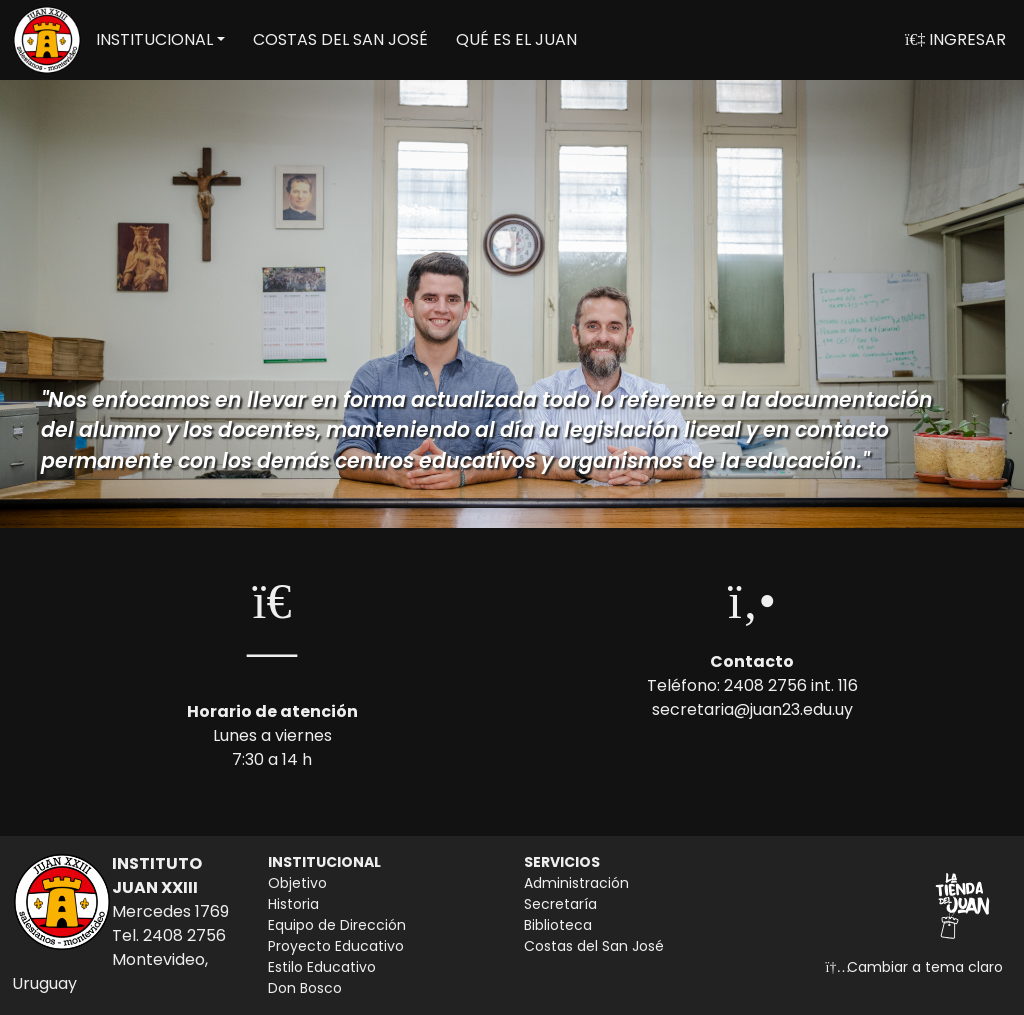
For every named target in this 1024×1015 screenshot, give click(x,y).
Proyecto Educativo (336, 946)
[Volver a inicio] (47, 40)
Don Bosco (305, 988)
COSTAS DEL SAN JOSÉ (340, 39)
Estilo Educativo (322, 967)
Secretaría (560, 904)
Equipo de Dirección (337, 925)
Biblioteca (558, 925)
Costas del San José (594, 946)
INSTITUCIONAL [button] (154, 39)
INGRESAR (955, 39)
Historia (293, 904)
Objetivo (297, 883)
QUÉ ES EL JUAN (516, 39)
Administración (576, 883)
